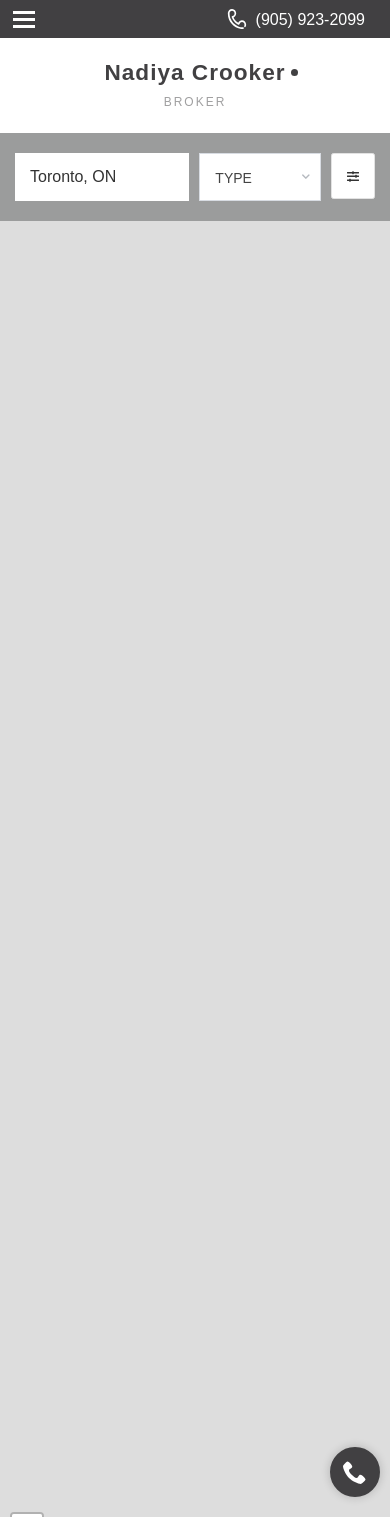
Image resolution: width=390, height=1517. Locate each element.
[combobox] (260, 177)
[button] (353, 176)
